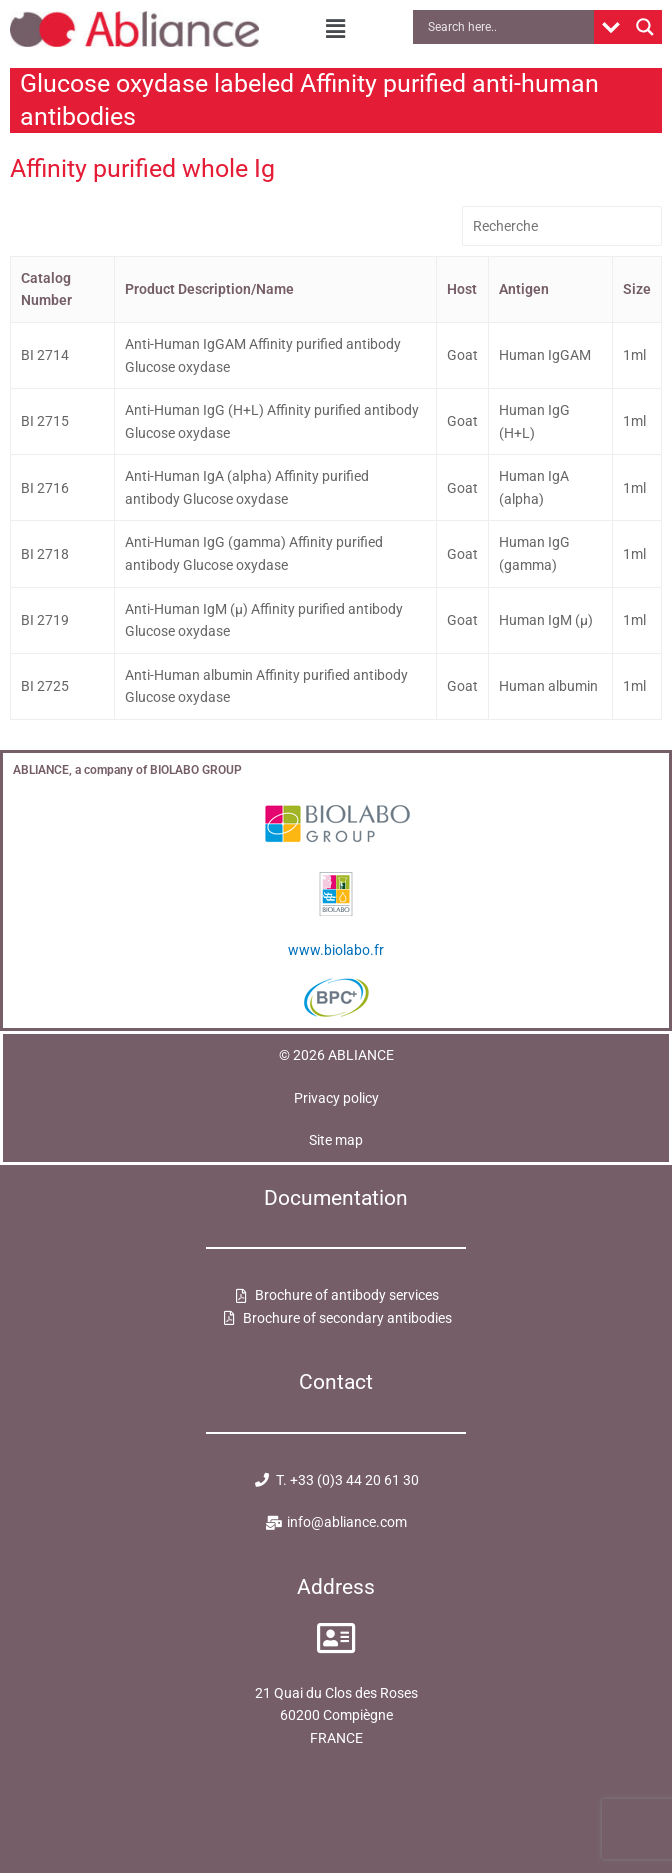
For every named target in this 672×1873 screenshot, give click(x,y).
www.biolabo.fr (336, 950)
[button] (336, 29)
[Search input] (508, 27)
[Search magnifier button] (645, 27)
